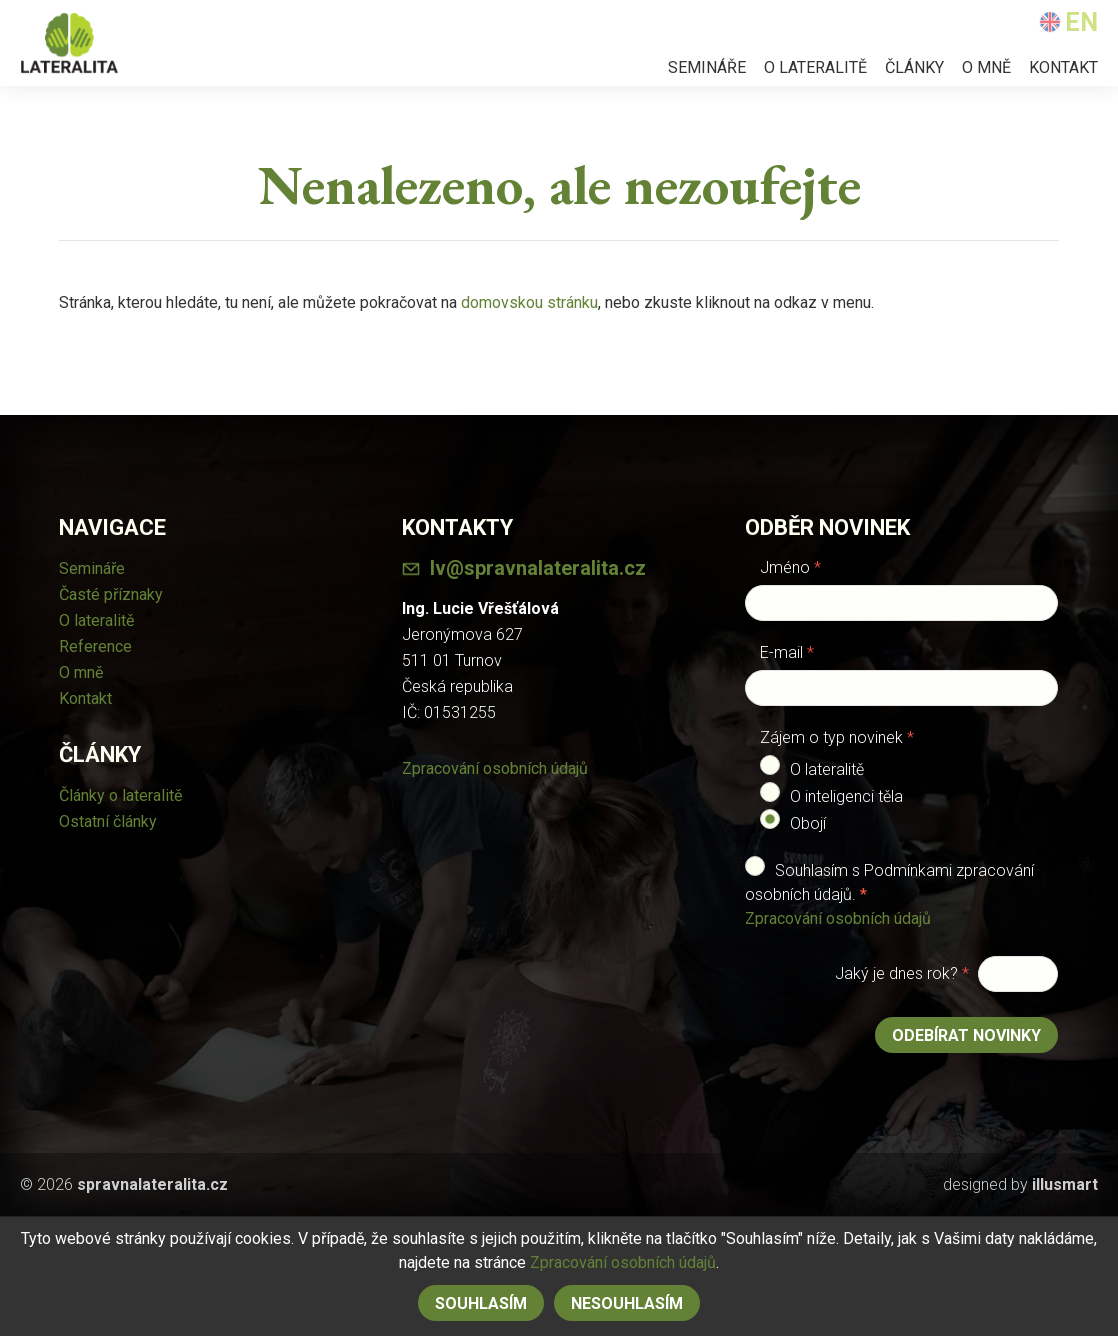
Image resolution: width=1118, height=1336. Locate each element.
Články (914, 67)
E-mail (787, 652)
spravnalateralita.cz (152, 1184)
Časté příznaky (111, 594)
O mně (986, 67)
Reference (95, 646)
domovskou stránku (529, 302)
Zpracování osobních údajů (495, 768)
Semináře (707, 67)
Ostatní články (108, 821)
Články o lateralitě (120, 795)
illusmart (1065, 1184)
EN (1068, 22)
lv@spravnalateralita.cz (538, 568)
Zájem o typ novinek (837, 737)
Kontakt (1063, 67)
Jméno (790, 567)
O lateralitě (815, 67)
